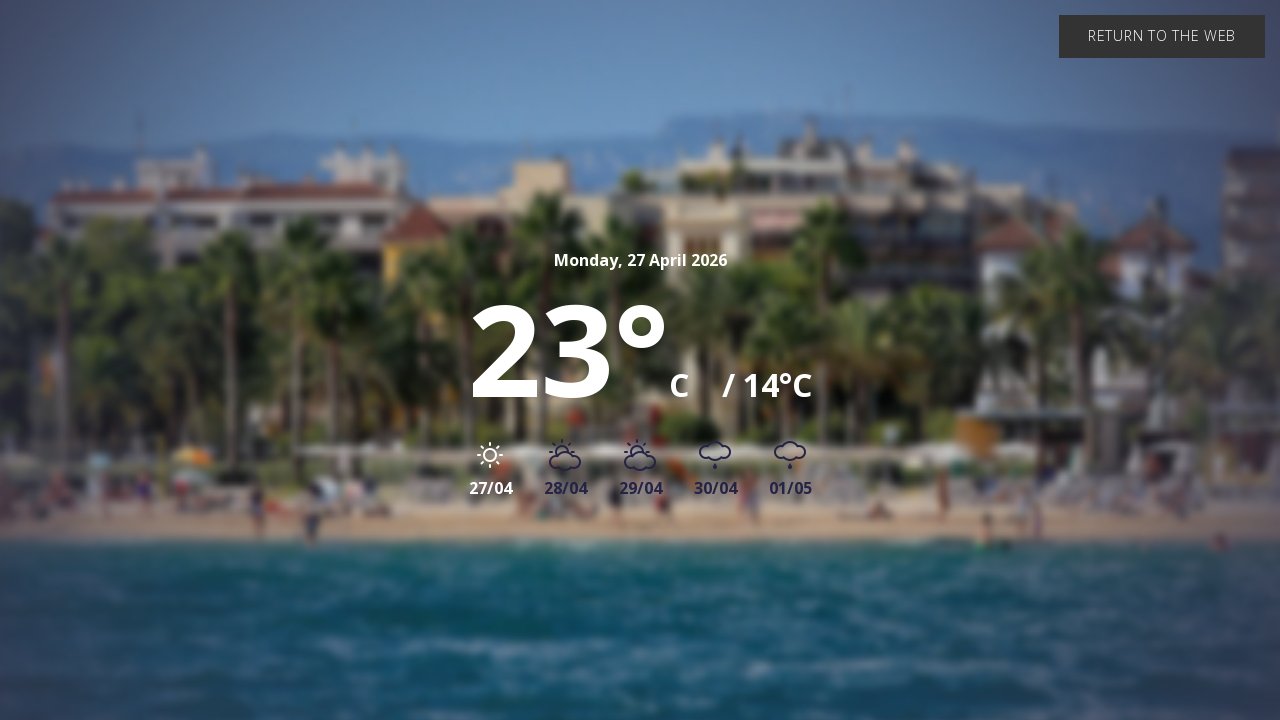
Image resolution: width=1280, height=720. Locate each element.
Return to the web (1162, 35)
